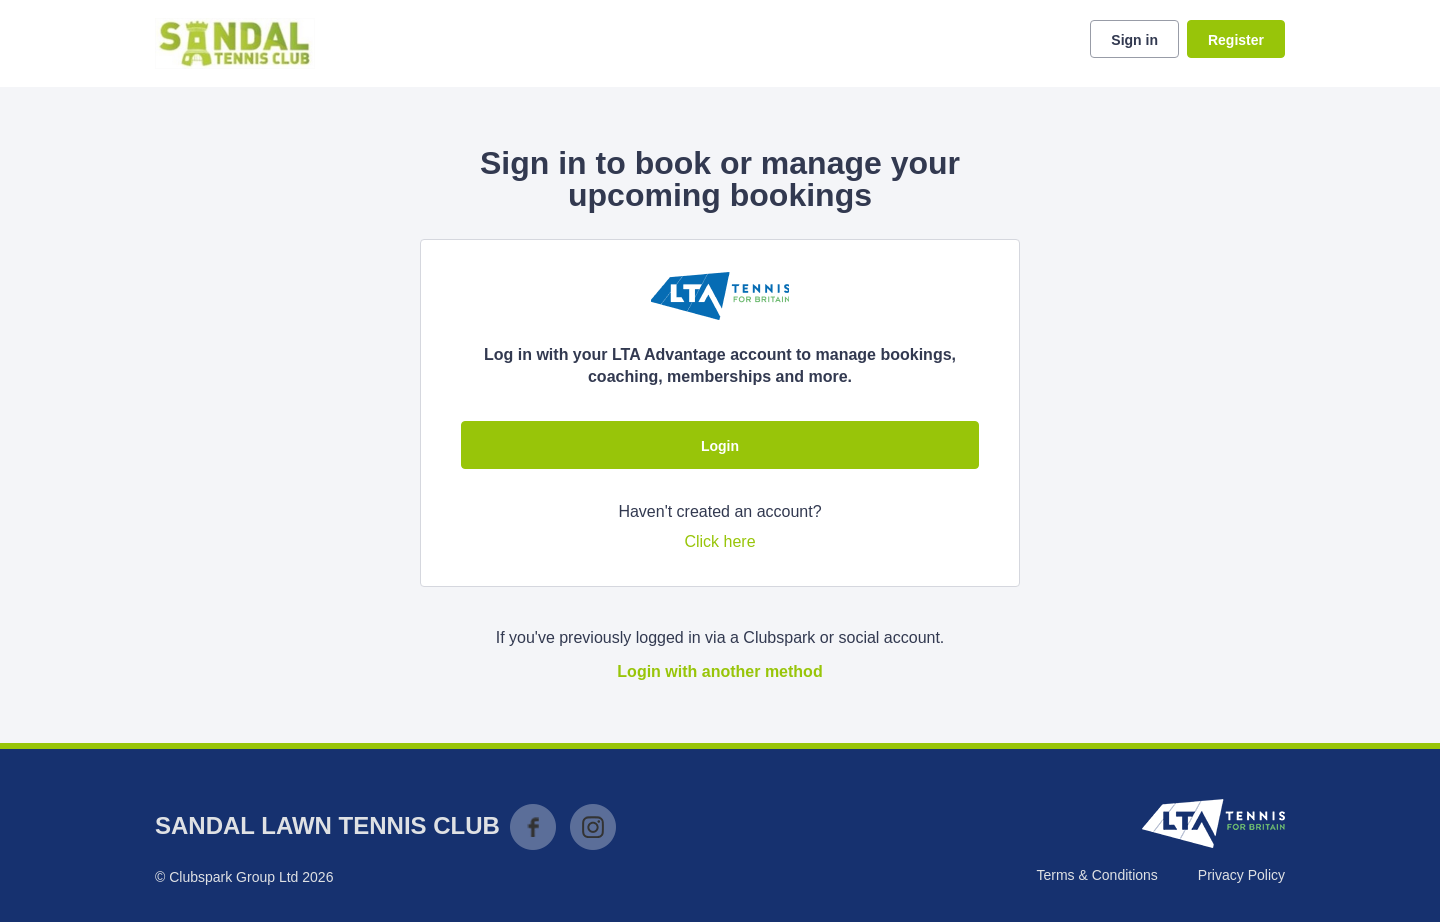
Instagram (593, 827)
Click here (719, 541)
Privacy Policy (1241, 875)
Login (720, 446)
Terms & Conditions (1096, 875)
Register (1236, 40)
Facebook (533, 827)
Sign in (1134, 40)
